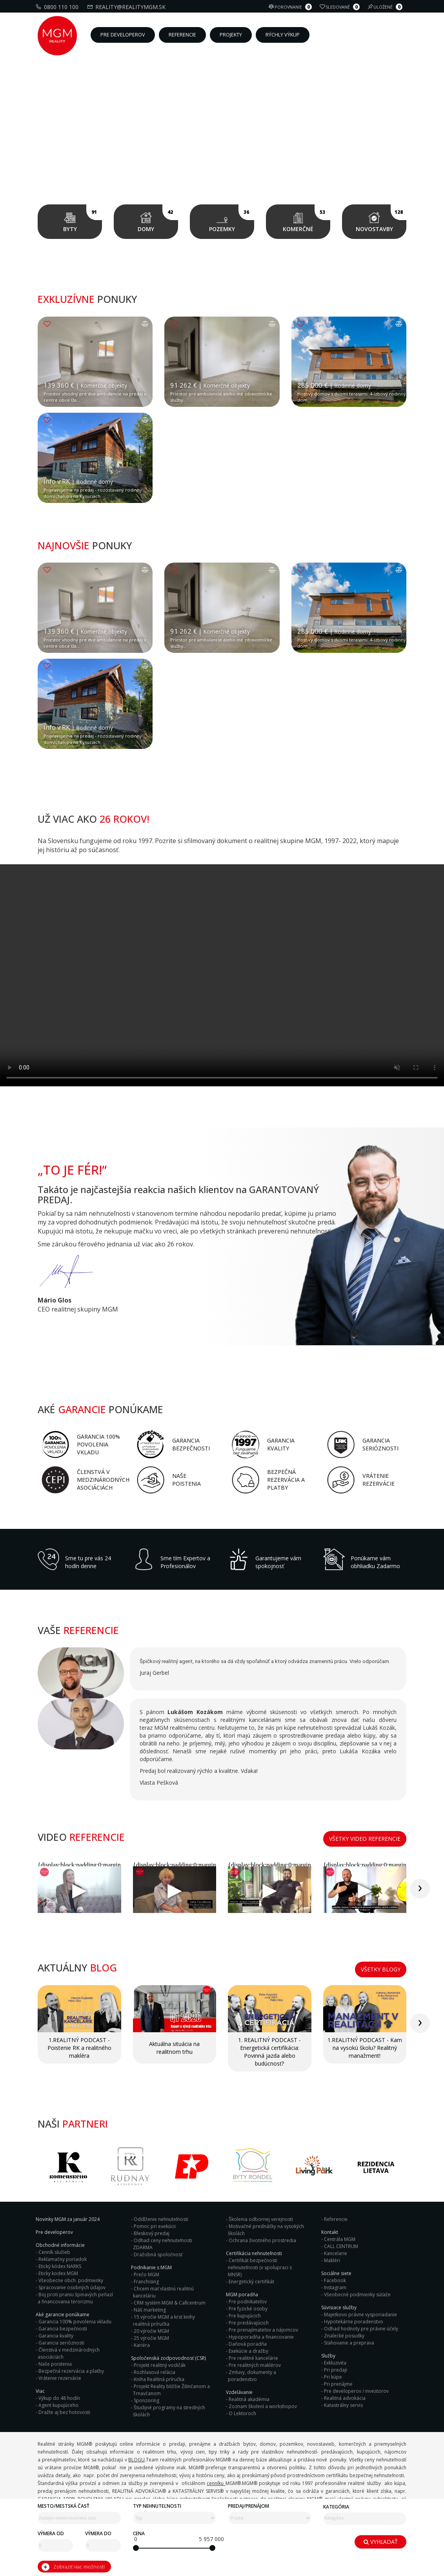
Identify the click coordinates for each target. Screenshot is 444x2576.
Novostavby (381, 218)
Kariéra (142, 2345)
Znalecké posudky (344, 2335)
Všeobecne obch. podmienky (70, 2280)
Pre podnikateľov (248, 2301)
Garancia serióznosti (61, 2342)
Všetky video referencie (364, 1838)
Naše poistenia (55, 2364)
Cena (139, 2533)
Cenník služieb (54, 2252)
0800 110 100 (58, 7)
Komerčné (306, 218)
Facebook (335, 2280)
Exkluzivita (335, 2362)
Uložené (385, 7)
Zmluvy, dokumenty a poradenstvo (252, 2376)
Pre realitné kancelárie (253, 2358)
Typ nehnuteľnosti (157, 2506)
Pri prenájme (338, 2384)
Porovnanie (291, 7)
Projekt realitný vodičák (160, 2365)
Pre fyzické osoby (248, 2308)
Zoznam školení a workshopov (263, 2406)
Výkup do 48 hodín (59, 2398)
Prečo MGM (146, 2274)
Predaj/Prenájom (248, 2506)
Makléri (332, 2260)
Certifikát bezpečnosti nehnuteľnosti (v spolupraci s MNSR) (260, 2267)
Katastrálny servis (343, 2405)
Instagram (335, 2287)
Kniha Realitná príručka (159, 2379)
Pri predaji (335, 2369)
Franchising (146, 2281)
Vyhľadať (381, 2541)
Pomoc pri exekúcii (155, 2226)
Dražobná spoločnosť (158, 2254)
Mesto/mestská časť (63, 2506)
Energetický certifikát (251, 2281)
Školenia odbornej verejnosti (261, 2219)
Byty (82, 218)
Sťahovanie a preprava (349, 2342)
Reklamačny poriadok (62, 2259)
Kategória (336, 2506)
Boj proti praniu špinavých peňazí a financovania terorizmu (75, 2298)
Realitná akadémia (249, 2399)
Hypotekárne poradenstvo (353, 2321)
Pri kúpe (333, 2377)
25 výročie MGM (151, 2338)
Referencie (336, 2219)
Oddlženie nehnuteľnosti (161, 2219)
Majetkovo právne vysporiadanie (360, 2314)
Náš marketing (150, 2309)
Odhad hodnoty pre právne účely (361, 2328)
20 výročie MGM (151, 2331)
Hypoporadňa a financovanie (261, 2337)
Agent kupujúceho (58, 2405)
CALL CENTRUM (341, 2246)
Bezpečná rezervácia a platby (71, 2371)
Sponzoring (146, 2400)
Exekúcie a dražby (248, 2351)
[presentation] (420, 1888)
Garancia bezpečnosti (62, 2328)
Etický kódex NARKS (59, 2266)
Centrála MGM (339, 2239)
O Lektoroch (242, 2413)
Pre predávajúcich (249, 2322)
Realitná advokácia (345, 2398)
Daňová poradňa (248, 2344)
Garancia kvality (55, 2335)
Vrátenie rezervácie (59, 2378)
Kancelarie (335, 2253)
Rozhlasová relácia (154, 2372)
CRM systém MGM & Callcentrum (170, 2302)
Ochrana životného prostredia (262, 2240)
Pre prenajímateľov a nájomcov (263, 2329)
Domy (158, 218)
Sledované (341, 7)
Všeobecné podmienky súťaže (357, 2294)
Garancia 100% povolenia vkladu (74, 2321)
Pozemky (231, 218)
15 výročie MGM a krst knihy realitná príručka (164, 2320)
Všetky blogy (380, 1969)
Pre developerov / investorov (356, 2391)
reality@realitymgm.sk (127, 7)
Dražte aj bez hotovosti (64, 2412)
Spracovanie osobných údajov (72, 2287)
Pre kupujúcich (245, 2315)
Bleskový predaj (151, 2233)
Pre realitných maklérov (255, 2365)
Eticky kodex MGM (58, 2273)
